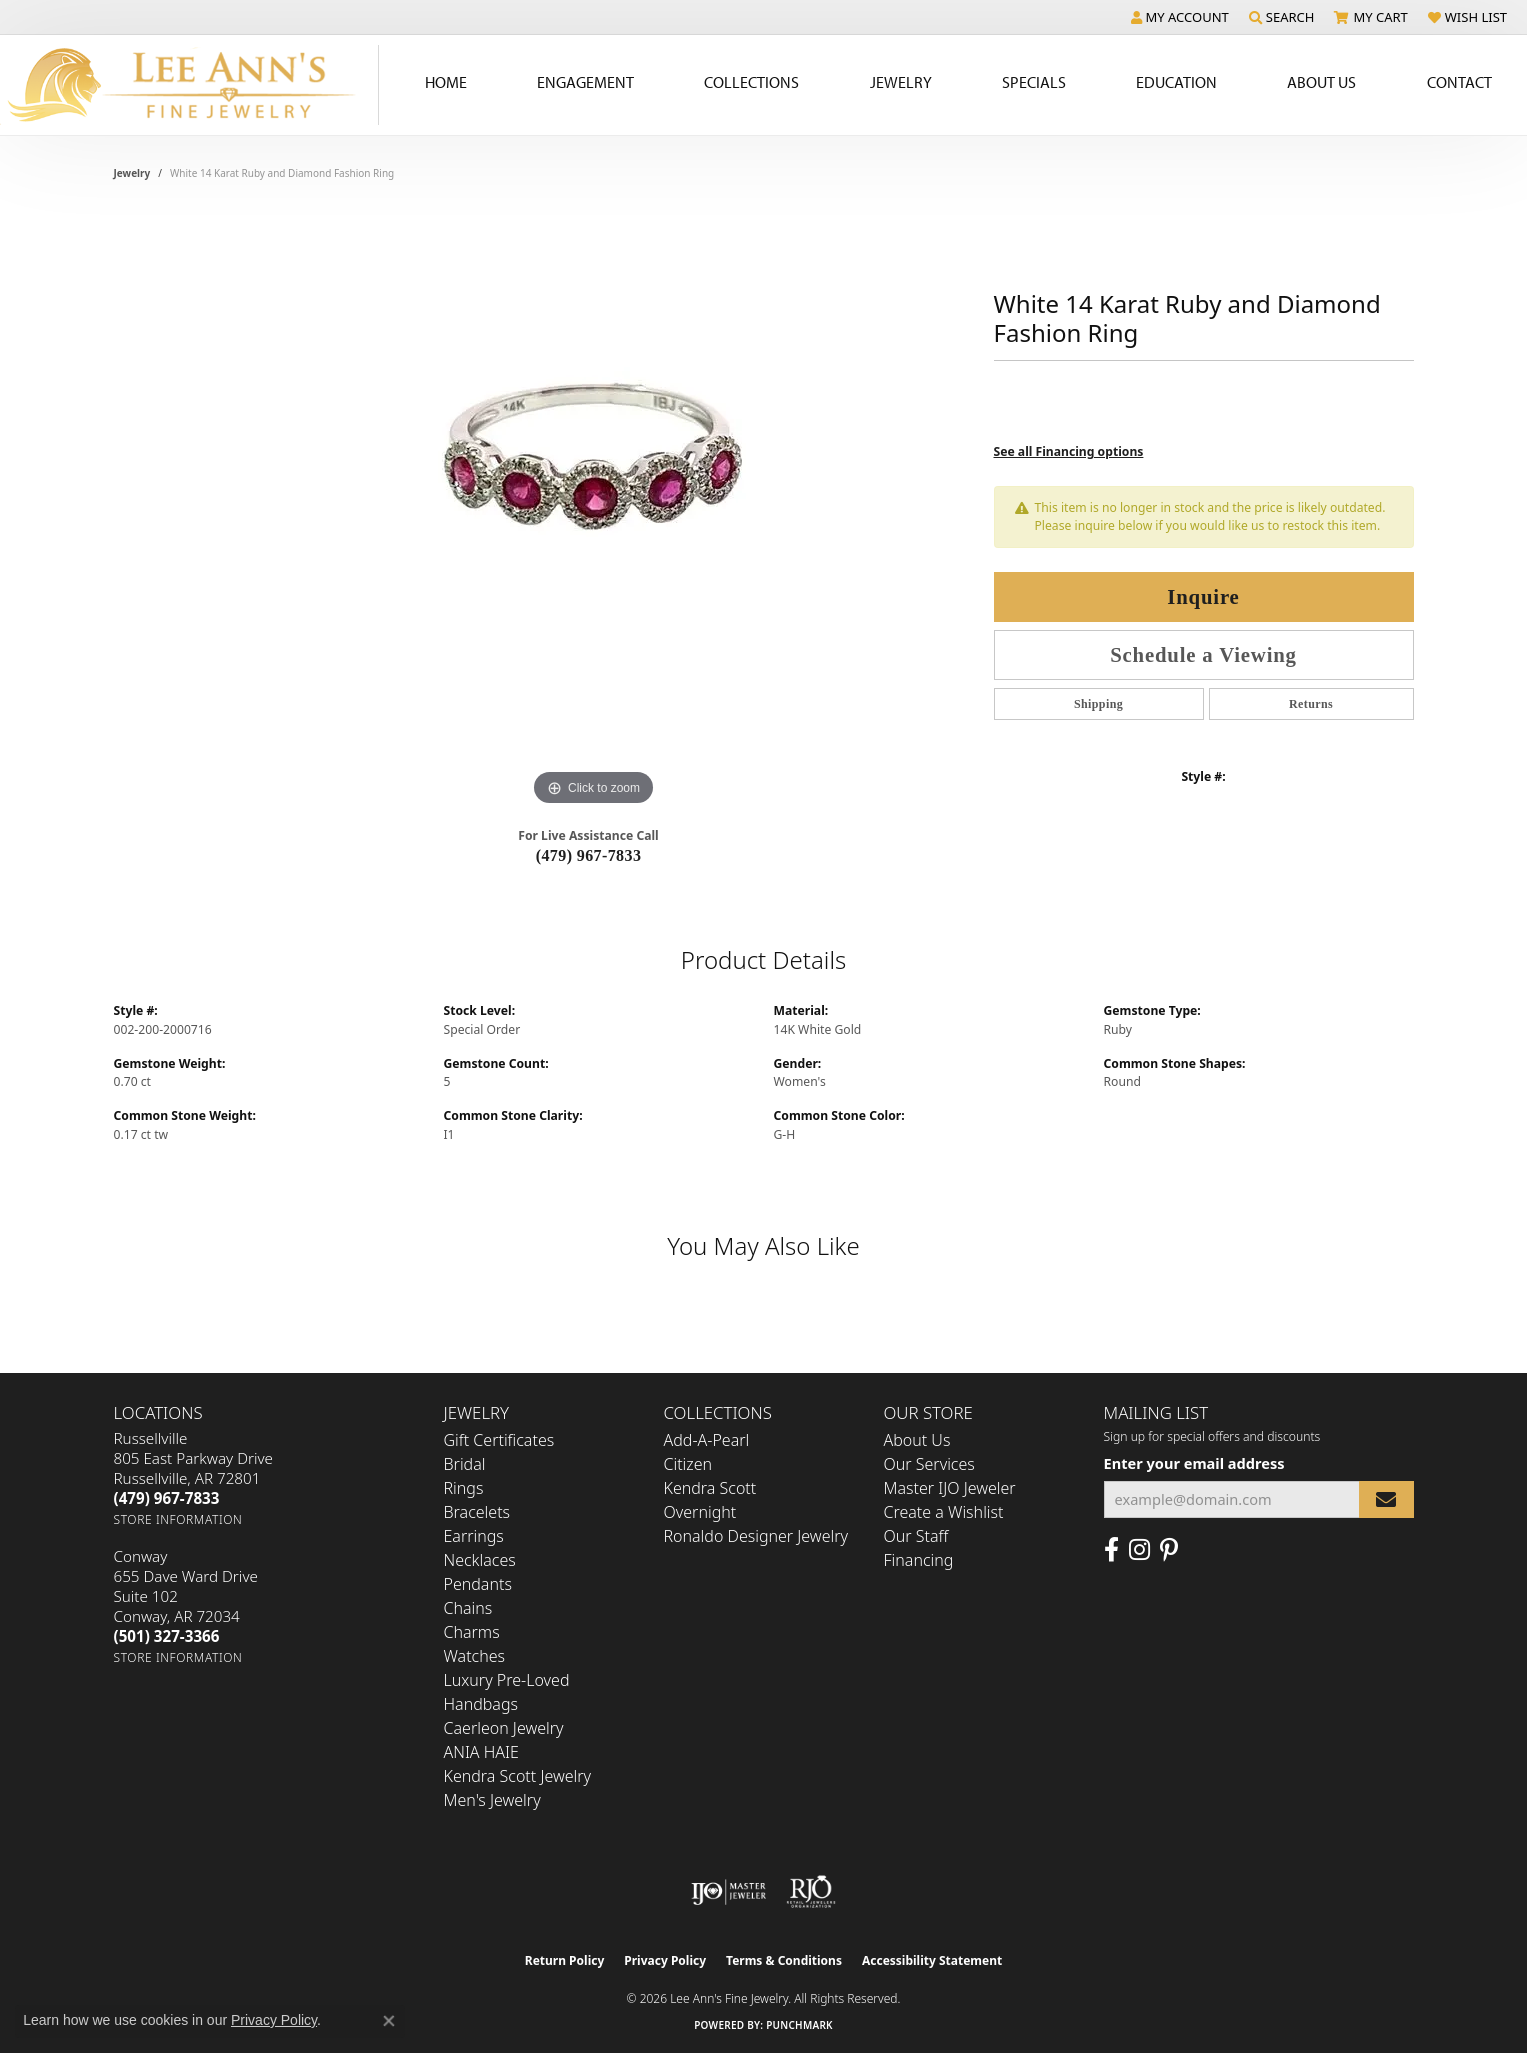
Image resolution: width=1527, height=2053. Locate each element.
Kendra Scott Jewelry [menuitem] (518, 1776)
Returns (1311, 704)
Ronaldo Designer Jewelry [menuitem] (756, 1536)
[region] (594, 511)
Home (446, 82)
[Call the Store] (167, 1498)
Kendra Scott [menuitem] (710, 1488)
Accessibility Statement (932, 1960)
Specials (1034, 82)
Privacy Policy (665, 1960)
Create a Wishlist (944, 1512)
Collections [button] (751, 82)
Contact (1459, 82)
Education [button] (1176, 82)
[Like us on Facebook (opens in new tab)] (1111, 1550)
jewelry (132, 173)
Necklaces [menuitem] (480, 1560)
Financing (919, 1560)
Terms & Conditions (784, 1960)
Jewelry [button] (901, 82)
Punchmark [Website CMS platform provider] (799, 2025)
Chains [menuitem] (468, 1608)
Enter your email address (1194, 1463)
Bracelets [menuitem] (477, 1512)
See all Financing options (1069, 451)
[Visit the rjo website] (811, 1892)
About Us (917, 1440)
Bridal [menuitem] (465, 1464)
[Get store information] (178, 1519)
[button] (1180, 17)
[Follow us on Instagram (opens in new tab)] (1139, 1550)
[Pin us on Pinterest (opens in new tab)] (1169, 1550)
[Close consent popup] (389, 2021)
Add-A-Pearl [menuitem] (707, 1440)
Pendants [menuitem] (478, 1584)
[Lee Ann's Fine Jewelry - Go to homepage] (189, 85)
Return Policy (565, 1960)
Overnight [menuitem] (700, 1512)
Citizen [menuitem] (688, 1464)
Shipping (1098, 704)
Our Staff (916, 1536)
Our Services (929, 1464)
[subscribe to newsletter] (1386, 1499)
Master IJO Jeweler (950, 1488)
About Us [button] (1321, 82)
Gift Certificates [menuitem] (499, 1440)
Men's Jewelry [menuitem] (492, 1800)
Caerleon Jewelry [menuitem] (504, 1728)
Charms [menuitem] (472, 1632)
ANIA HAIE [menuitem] (481, 1752)
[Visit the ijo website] (728, 1892)
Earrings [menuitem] (474, 1536)
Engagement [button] (585, 82)
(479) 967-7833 (589, 855)
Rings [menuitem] (464, 1488)
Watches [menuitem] (475, 1656)
